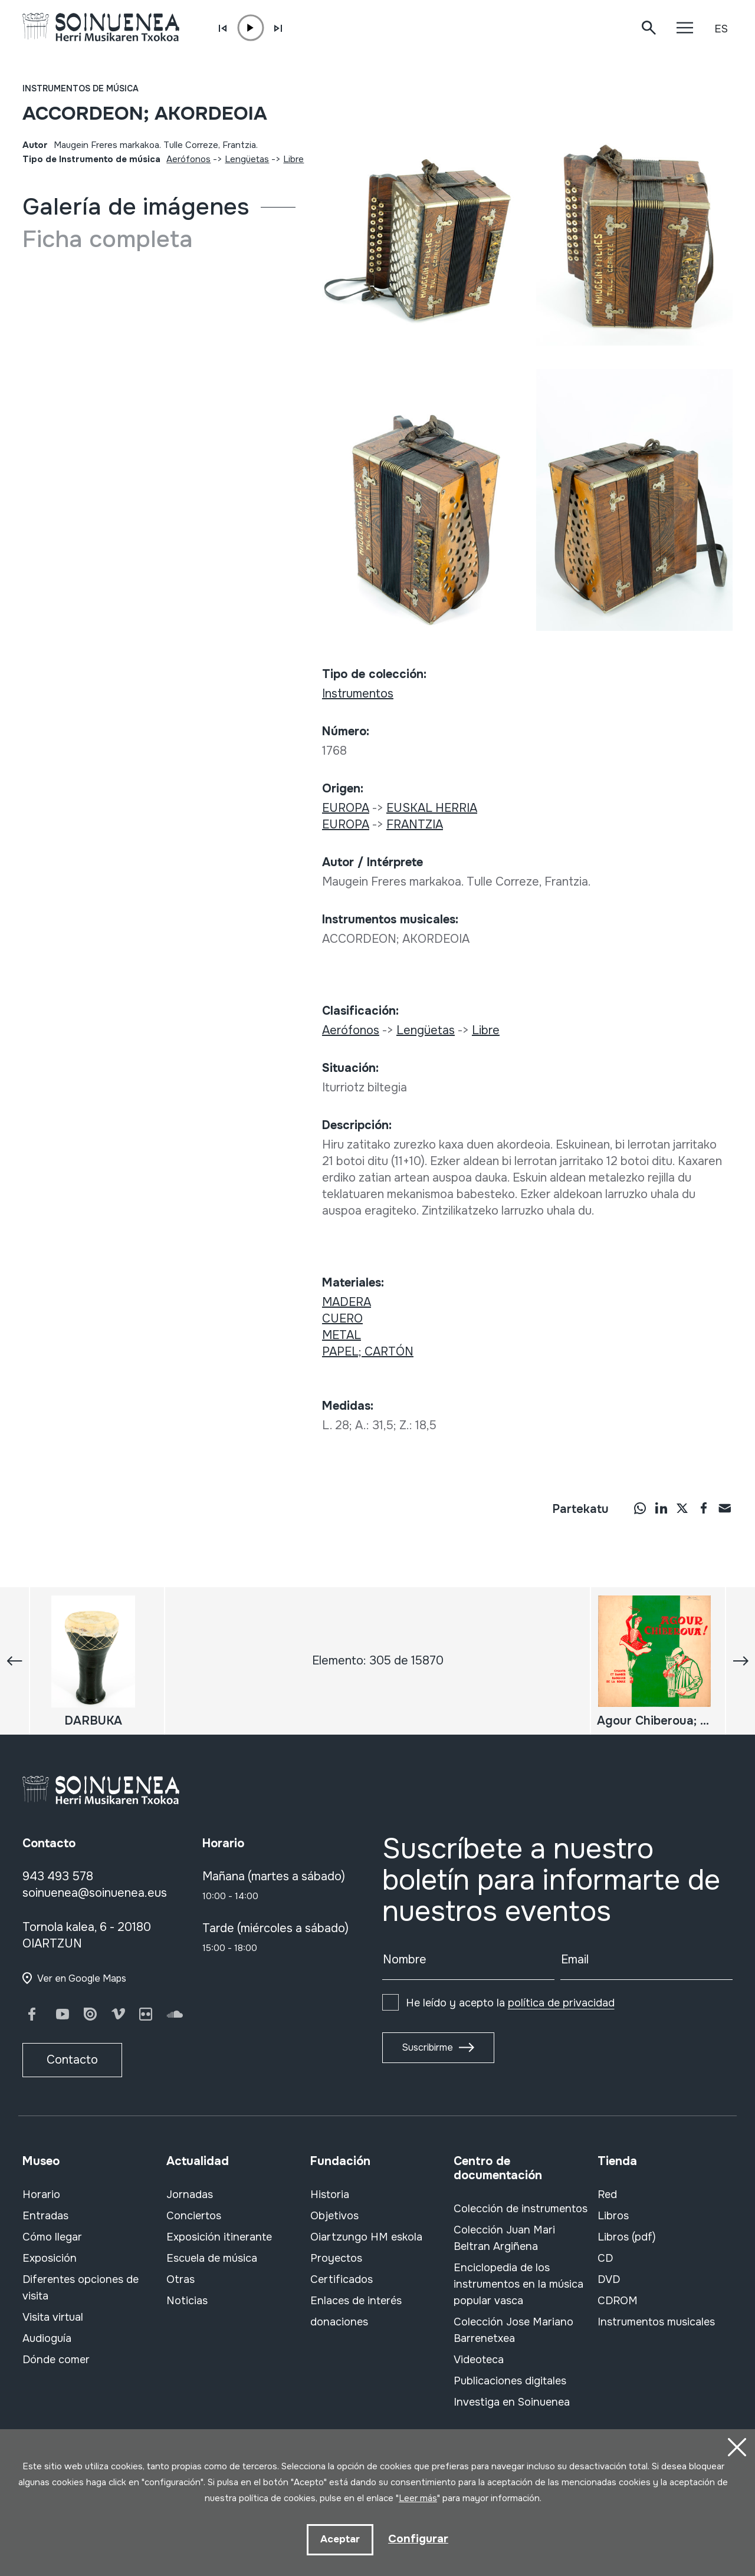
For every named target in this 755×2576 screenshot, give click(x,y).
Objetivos (334, 2215)
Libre (293, 159)
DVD (609, 2279)
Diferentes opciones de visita (80, 2287)
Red (607, 2194)
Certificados (341, 2279)
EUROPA (345, 808)
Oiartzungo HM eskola (366, 2236)
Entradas (45, 2215)
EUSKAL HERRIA (431, 808)
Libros (613, 2215)
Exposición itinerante (219, 2236)
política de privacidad (561, 2002)
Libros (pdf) (627, 2236)
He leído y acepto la (510, 2002)
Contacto (72, 2059)
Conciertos (193, 2215)
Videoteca (479, 2359)
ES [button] (721, 28)
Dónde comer (56, 2359)
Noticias (187, 2300)
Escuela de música (211, 2258)
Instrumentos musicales (656, 2321)
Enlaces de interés (356, 2300)
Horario (41, 2194)
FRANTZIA (414, 824)
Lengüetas (247, 159)
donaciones (339, 2321)
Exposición (49, 2258)
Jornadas (189, 2194)
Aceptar (339, 2539)
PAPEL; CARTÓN (367, 1351)
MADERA (346, 1302)
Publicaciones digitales (510, 2380)
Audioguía (46, 2338)
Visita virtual (52, 2317)
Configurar (418, 2538)
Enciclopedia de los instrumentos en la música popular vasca (518, 2284)
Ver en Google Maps (81, 1978)
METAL (341, 1335)
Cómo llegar (52, 2236)
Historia (329, 2194)
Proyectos (336, 2258)
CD (605, 2258)
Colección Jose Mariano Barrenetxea (513, 2330)
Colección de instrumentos (520, 2208)
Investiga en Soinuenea (512, 2402)
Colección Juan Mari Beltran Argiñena (504, 2238)
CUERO (342, 1318)
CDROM (618, 2300)
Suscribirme (427, 2047)
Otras (180, 2279)
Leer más (418, 2497)
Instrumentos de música (80, 88)
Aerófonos (188, 159)
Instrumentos (357, 693)
